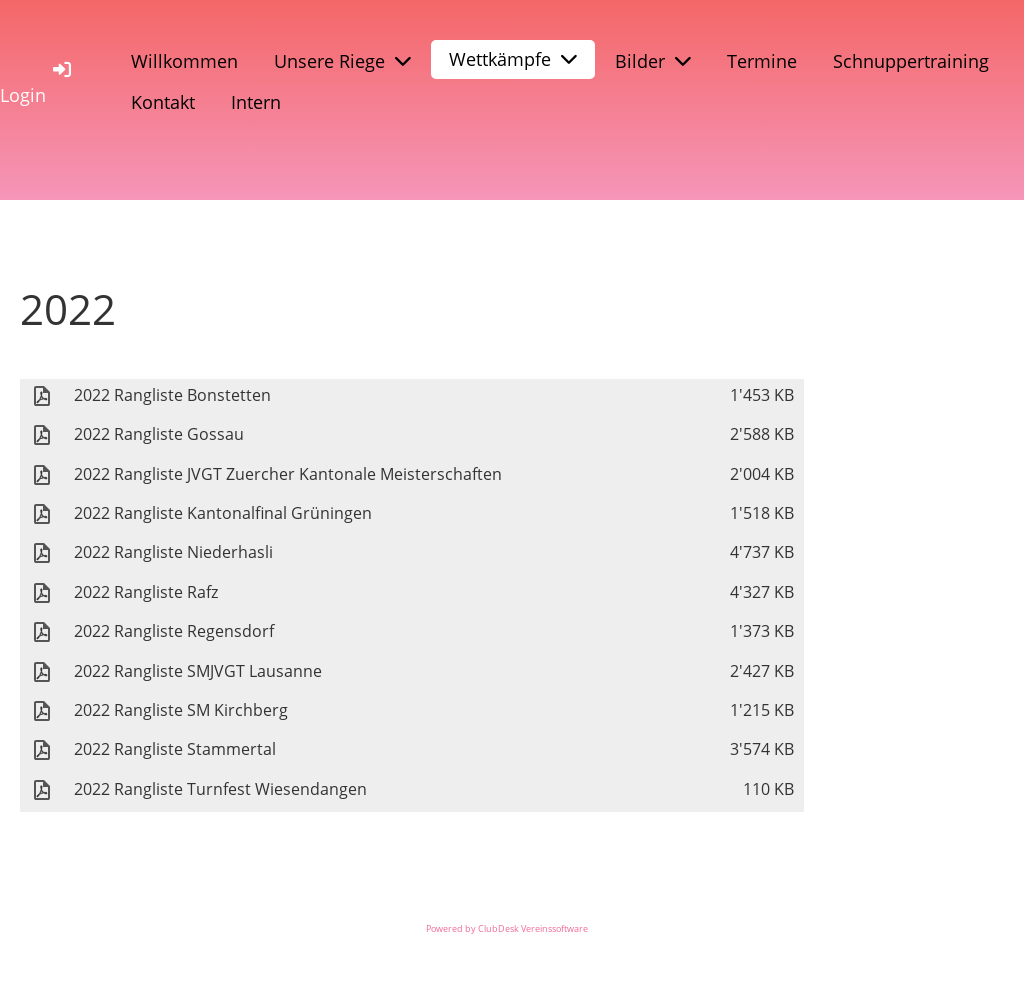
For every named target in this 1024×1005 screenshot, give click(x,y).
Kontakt (163, 102)
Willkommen (184, 61)
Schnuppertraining (911, 61)
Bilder (653, 61)
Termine (762, 61)
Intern (256, 102)
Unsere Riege (342, 61)
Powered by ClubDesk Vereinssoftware (507, 928)
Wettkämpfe (513, 59)
